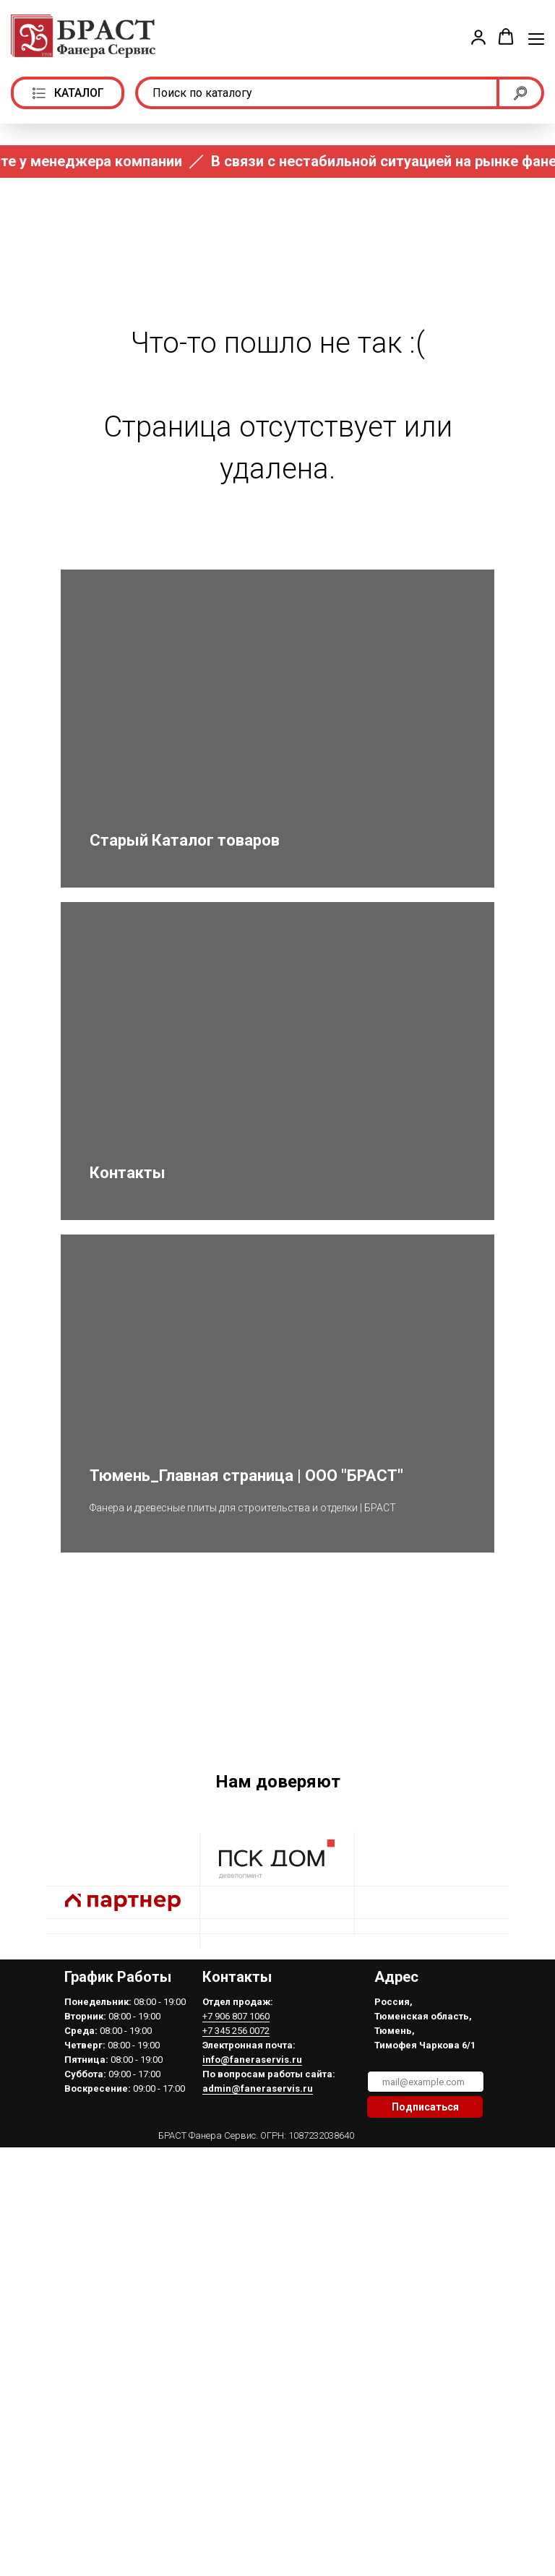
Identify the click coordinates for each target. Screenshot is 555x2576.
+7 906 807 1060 (236, 2167)
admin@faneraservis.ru (257, 2239)
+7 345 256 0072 (236, 2181)
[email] (425, 2233)
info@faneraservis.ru (252, 2210)
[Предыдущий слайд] (28, 1751)
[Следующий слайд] (526, 1751)
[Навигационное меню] (536, 37)
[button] (478, 37)
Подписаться (425, 2258)
